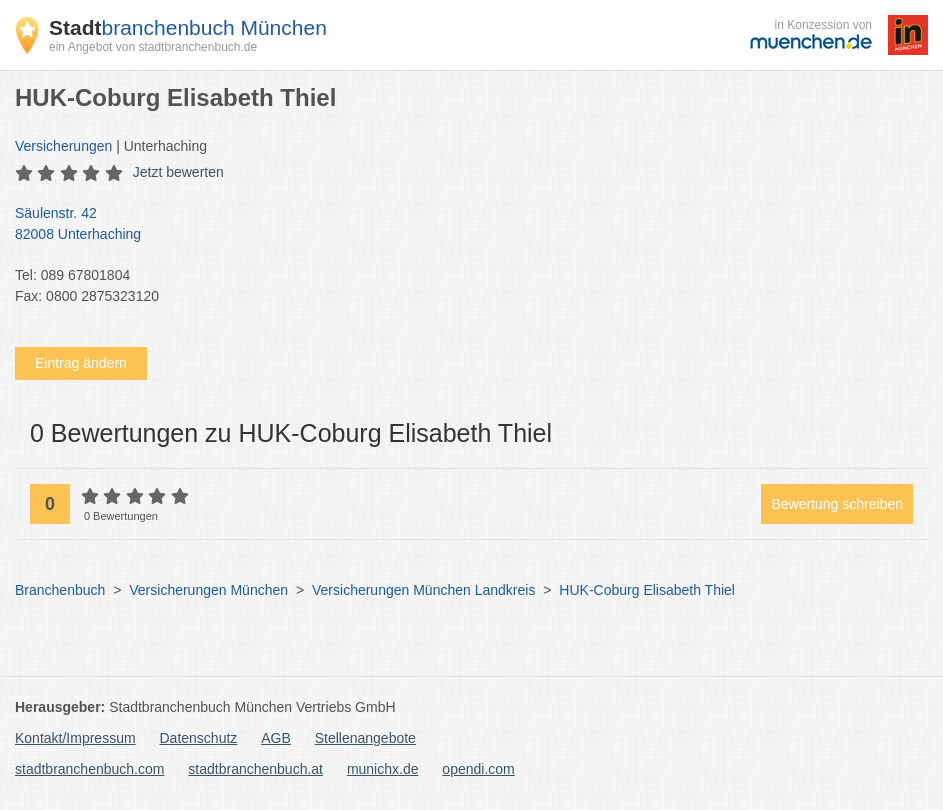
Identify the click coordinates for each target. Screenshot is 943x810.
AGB (276, 738)
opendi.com (478, 769)
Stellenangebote (365, 738)
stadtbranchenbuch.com (89, 769)
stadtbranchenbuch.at (255, 769)
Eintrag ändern (81, 363)
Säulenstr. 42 (461, 225)
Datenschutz (199, 738)
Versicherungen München (208, 590)
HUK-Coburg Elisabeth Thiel (647, 590)
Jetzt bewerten (178, 172)
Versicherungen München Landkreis (423, 590)
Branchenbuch (60, 590)
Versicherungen (63, 146)
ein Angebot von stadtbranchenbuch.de (153, 47)
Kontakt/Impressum (75, 738)
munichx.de (383, 769)
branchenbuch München (188, 27)
